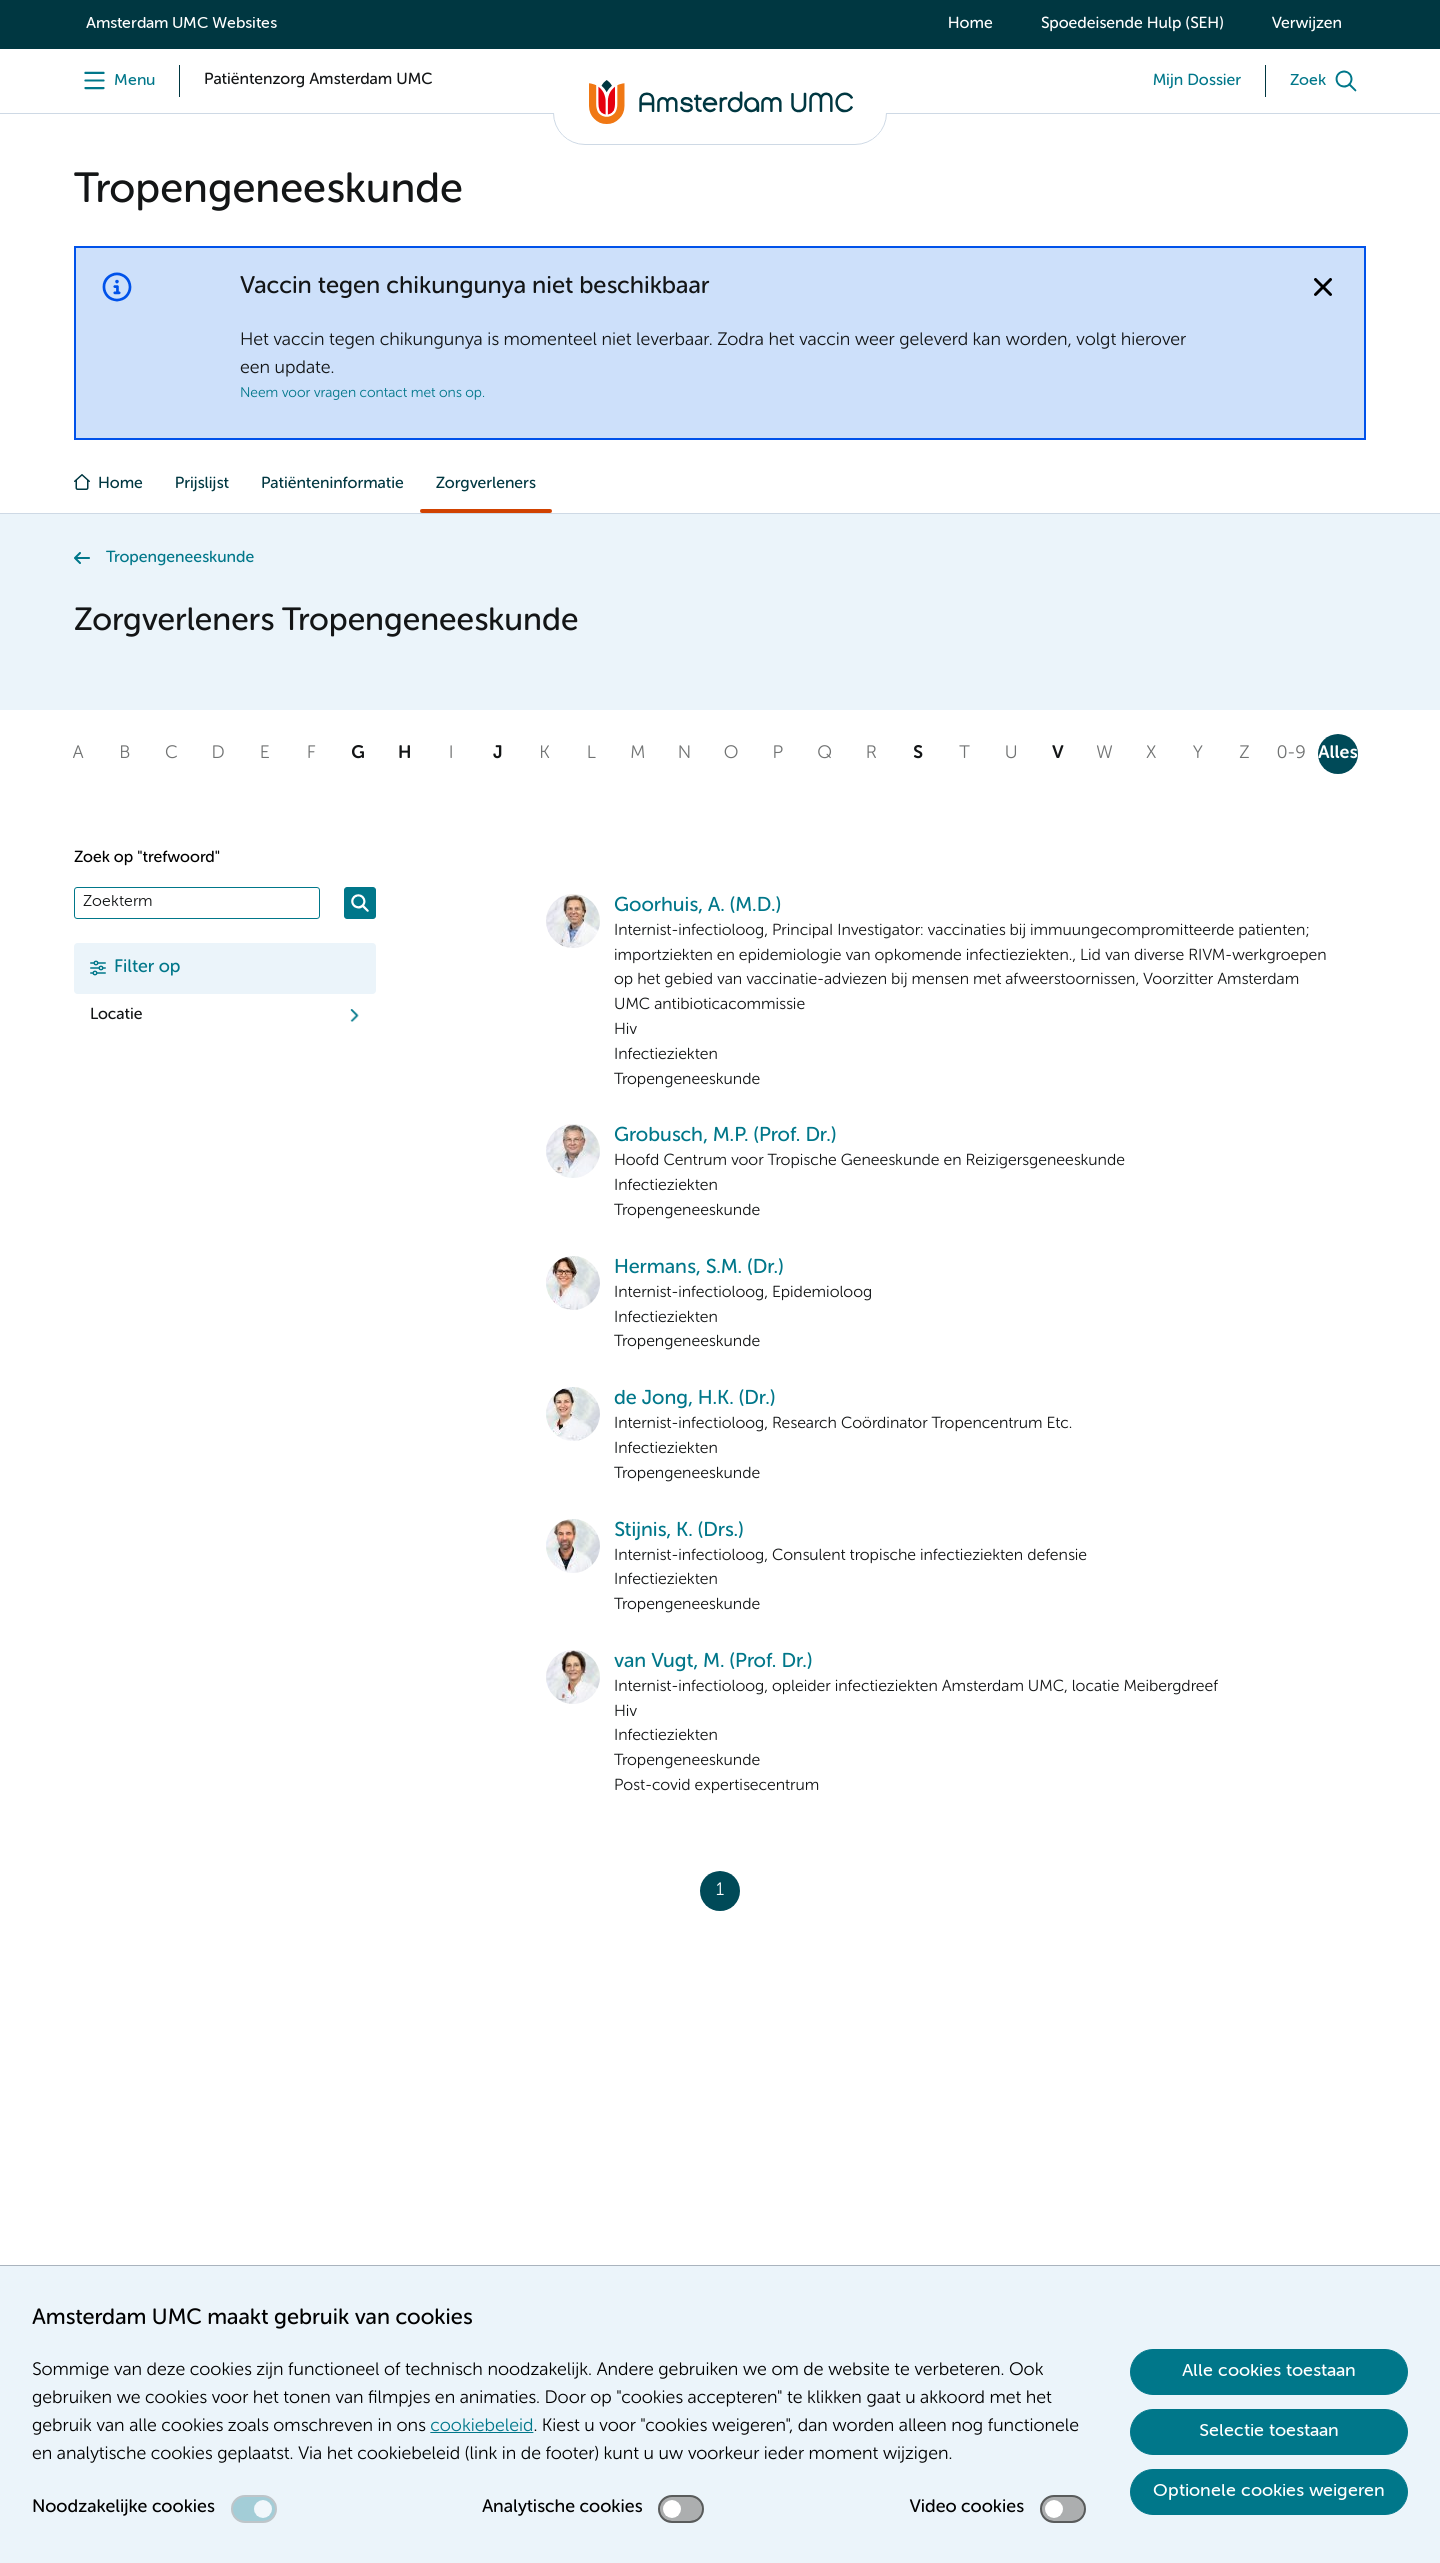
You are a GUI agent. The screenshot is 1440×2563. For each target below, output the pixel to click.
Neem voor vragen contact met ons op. (362, 394)
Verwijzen (1307, 24)
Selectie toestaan (1269, 2431)
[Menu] (114, 81)
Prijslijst (202, 484)
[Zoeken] (360, 903)
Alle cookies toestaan (1269, 2371)
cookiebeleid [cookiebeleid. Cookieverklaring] (481, 2427)
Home (970, 24)
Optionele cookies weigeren (1269, 2491)
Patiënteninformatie (332, 484)
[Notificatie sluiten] (1323, 287)
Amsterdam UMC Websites (181, 24)
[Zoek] (1328, 81)
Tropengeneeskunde (180, 558)
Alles (1337, 754)
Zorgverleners (486, 484)
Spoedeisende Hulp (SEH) (1132, 24)
